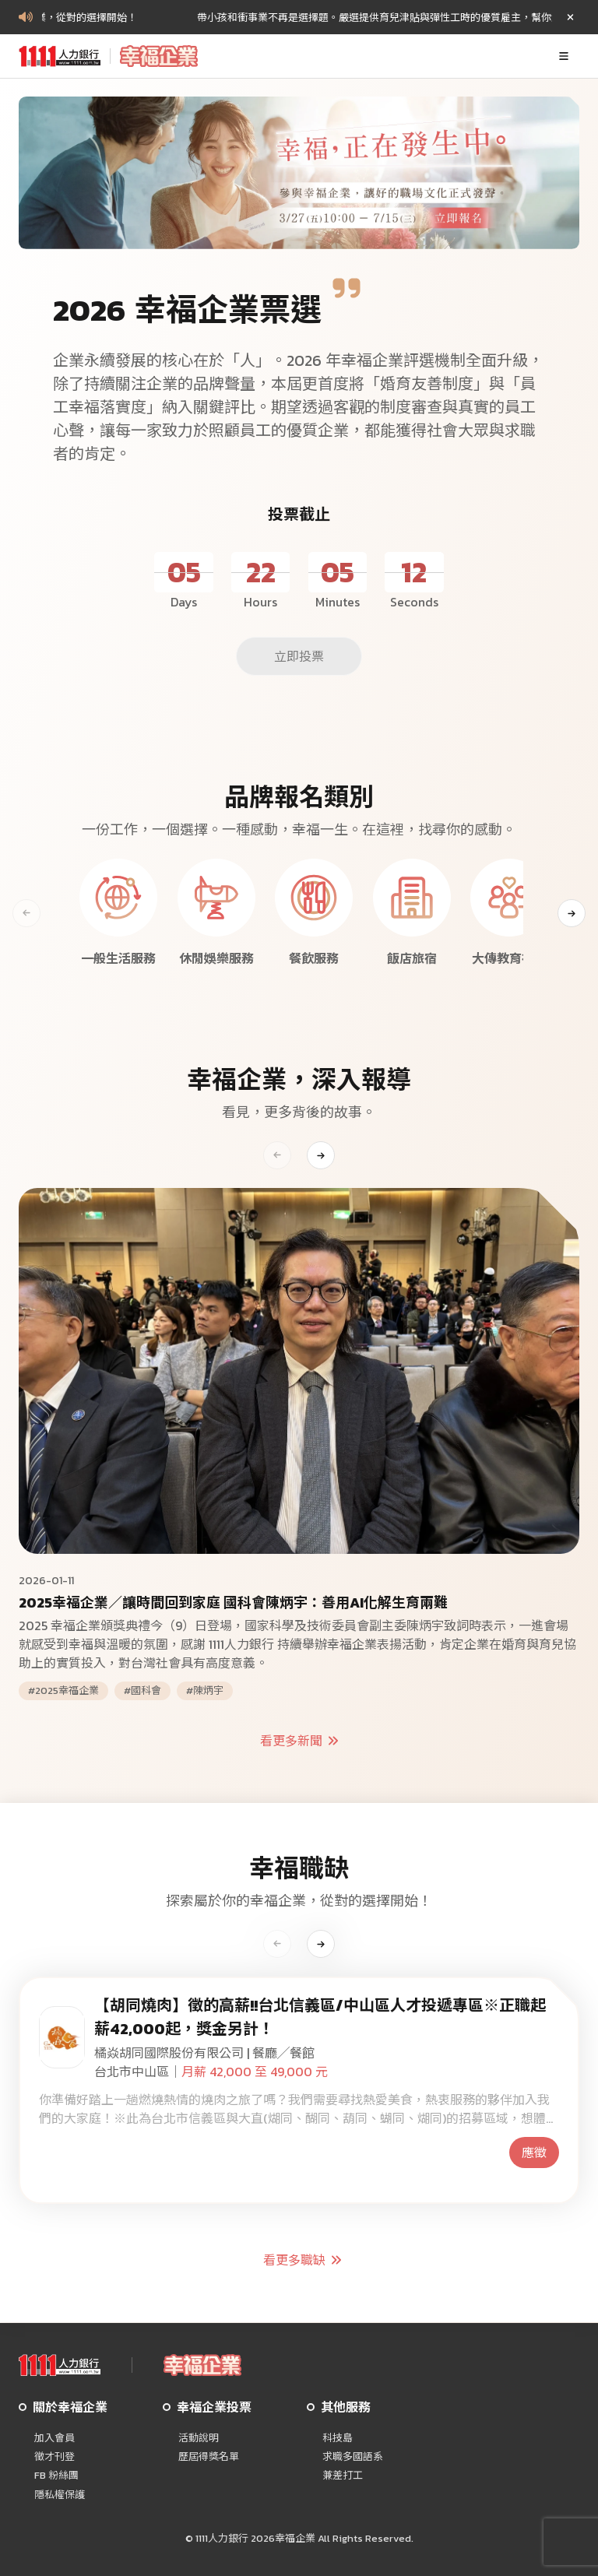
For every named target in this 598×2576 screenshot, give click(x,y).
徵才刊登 (54, 2457)
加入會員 (54, 2438)
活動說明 (198, 2438)
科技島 (337, 2438)
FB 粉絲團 (56, 2475)
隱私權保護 (59, 2495)
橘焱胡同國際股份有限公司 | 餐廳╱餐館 (204, 2053)
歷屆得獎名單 (208, 2457)
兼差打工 (342, 2475)
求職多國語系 (352, 2457)
